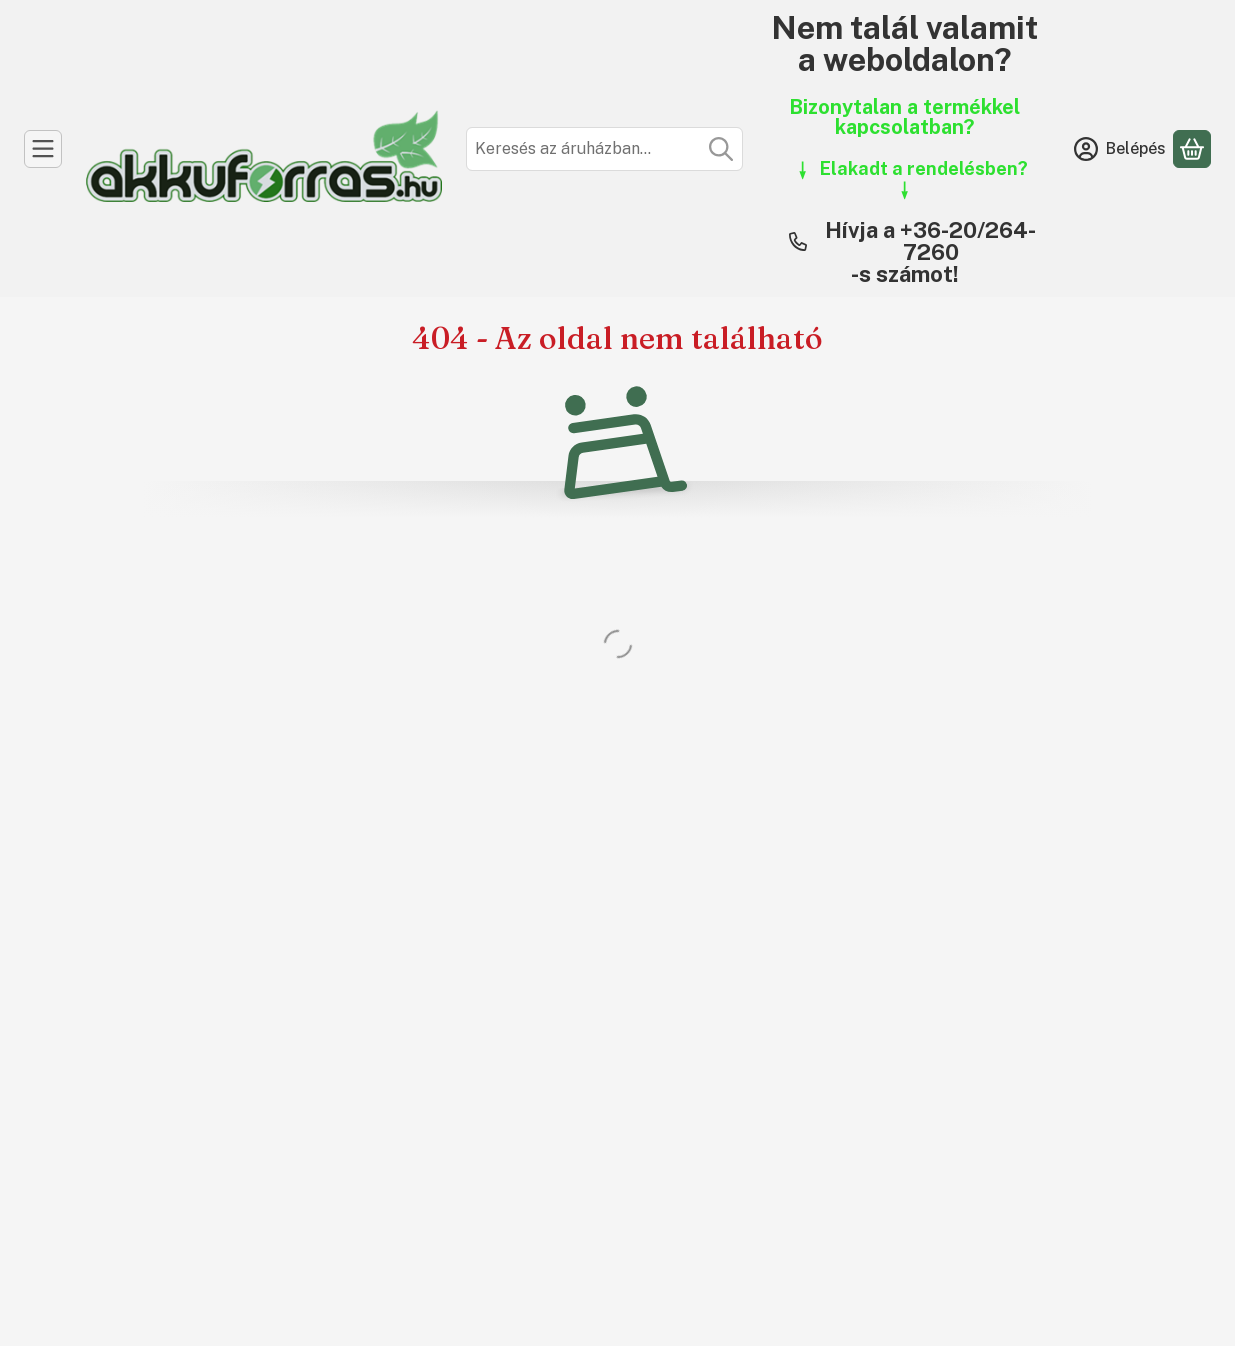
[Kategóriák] (43, 149)
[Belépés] (1120, 149)
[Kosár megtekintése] (1192, 149)
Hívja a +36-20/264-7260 (930, 241)
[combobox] (604, 149)
